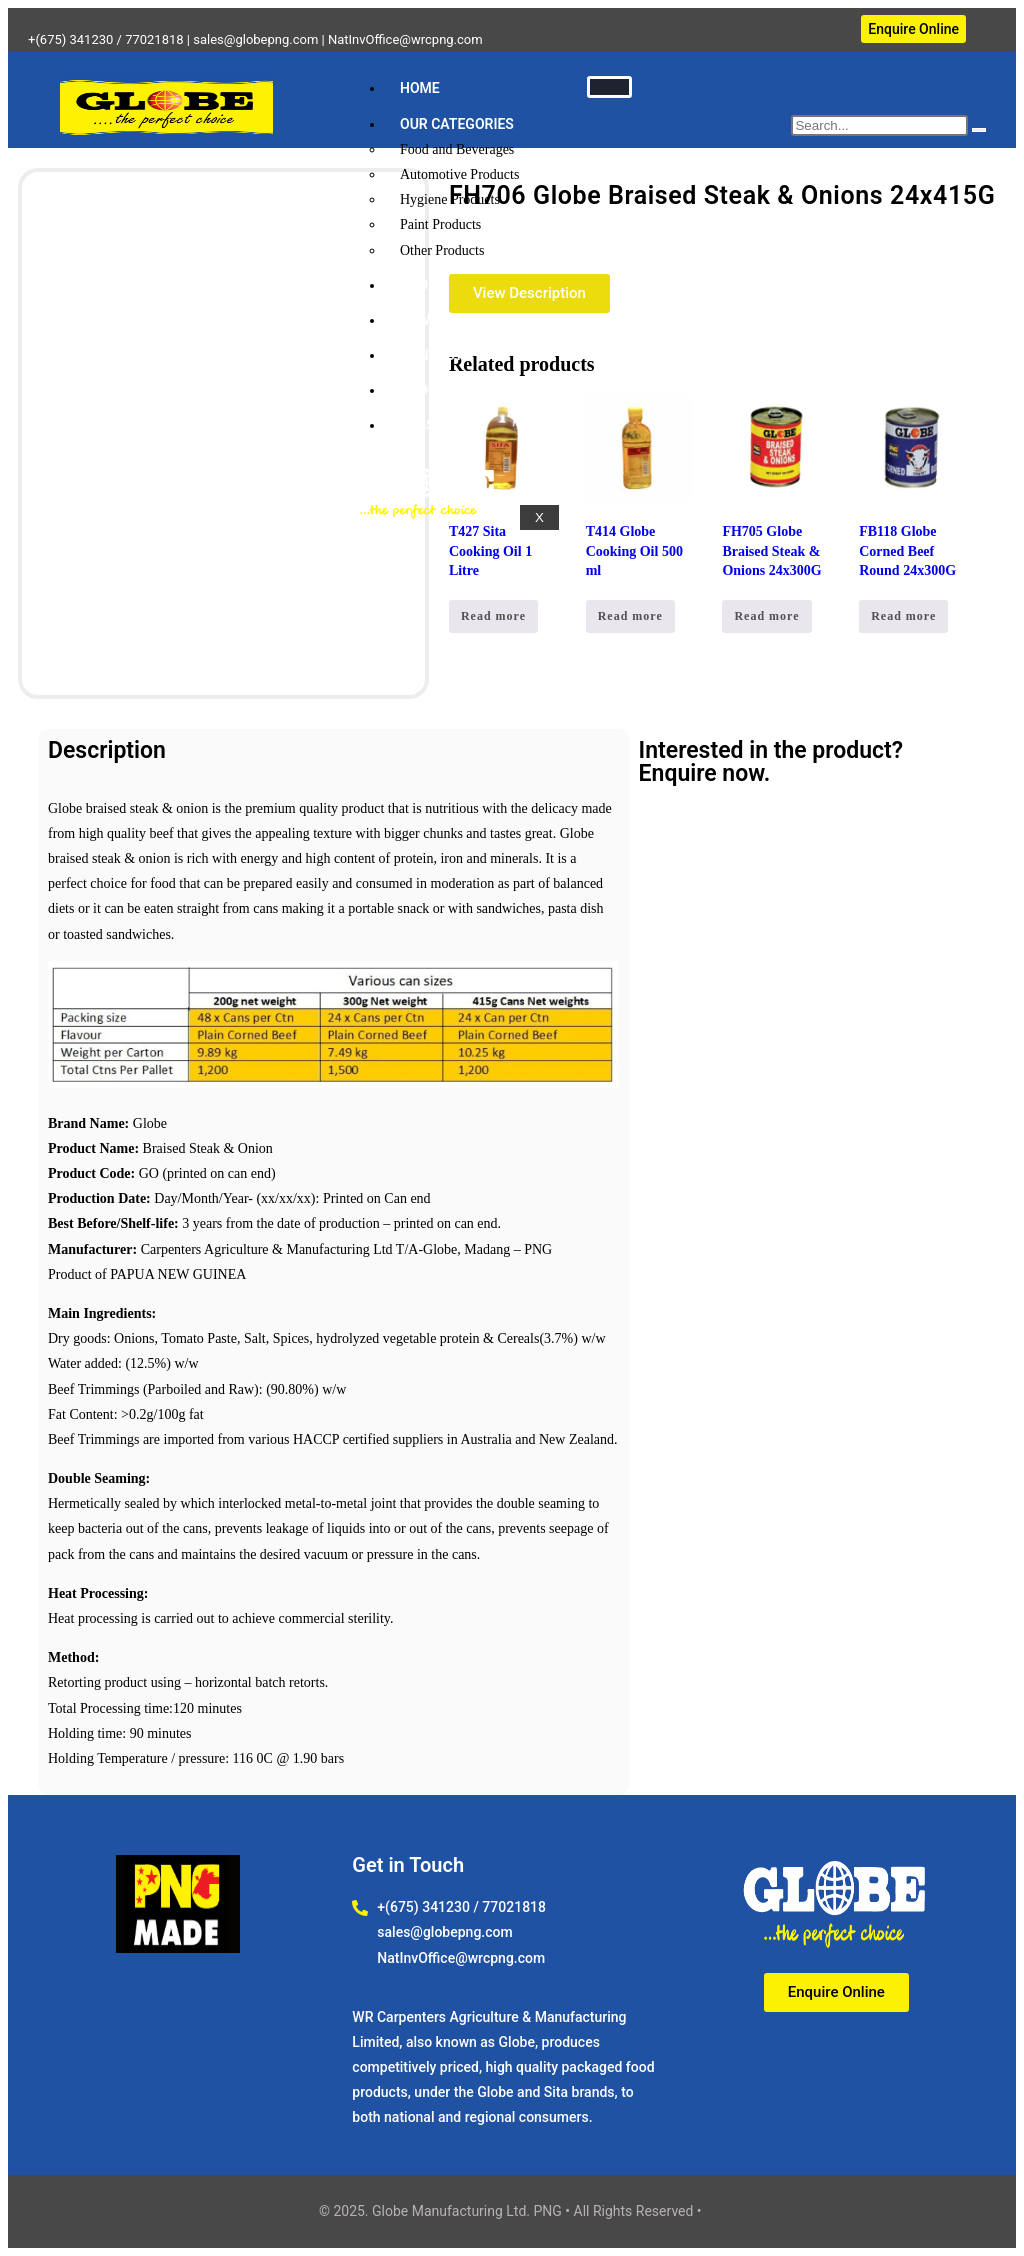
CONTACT (431, 355)
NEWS (419, 320)
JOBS (417, 425)
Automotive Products (459, 174)
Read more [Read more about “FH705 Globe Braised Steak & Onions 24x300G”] (766, 616)
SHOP (418, 285)
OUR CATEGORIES (457, 124)
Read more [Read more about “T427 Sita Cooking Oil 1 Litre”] (493, 616)
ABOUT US (433, 390)
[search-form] (879, 125)
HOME (420, 88)
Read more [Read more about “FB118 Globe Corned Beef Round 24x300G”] (903, 616)
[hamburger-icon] (609, 87)
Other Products (442, 250)
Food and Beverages (457, 149)
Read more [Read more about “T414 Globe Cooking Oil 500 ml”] (630, 616)
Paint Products (440, 224)
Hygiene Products (450, 199)
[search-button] (979, 130)
